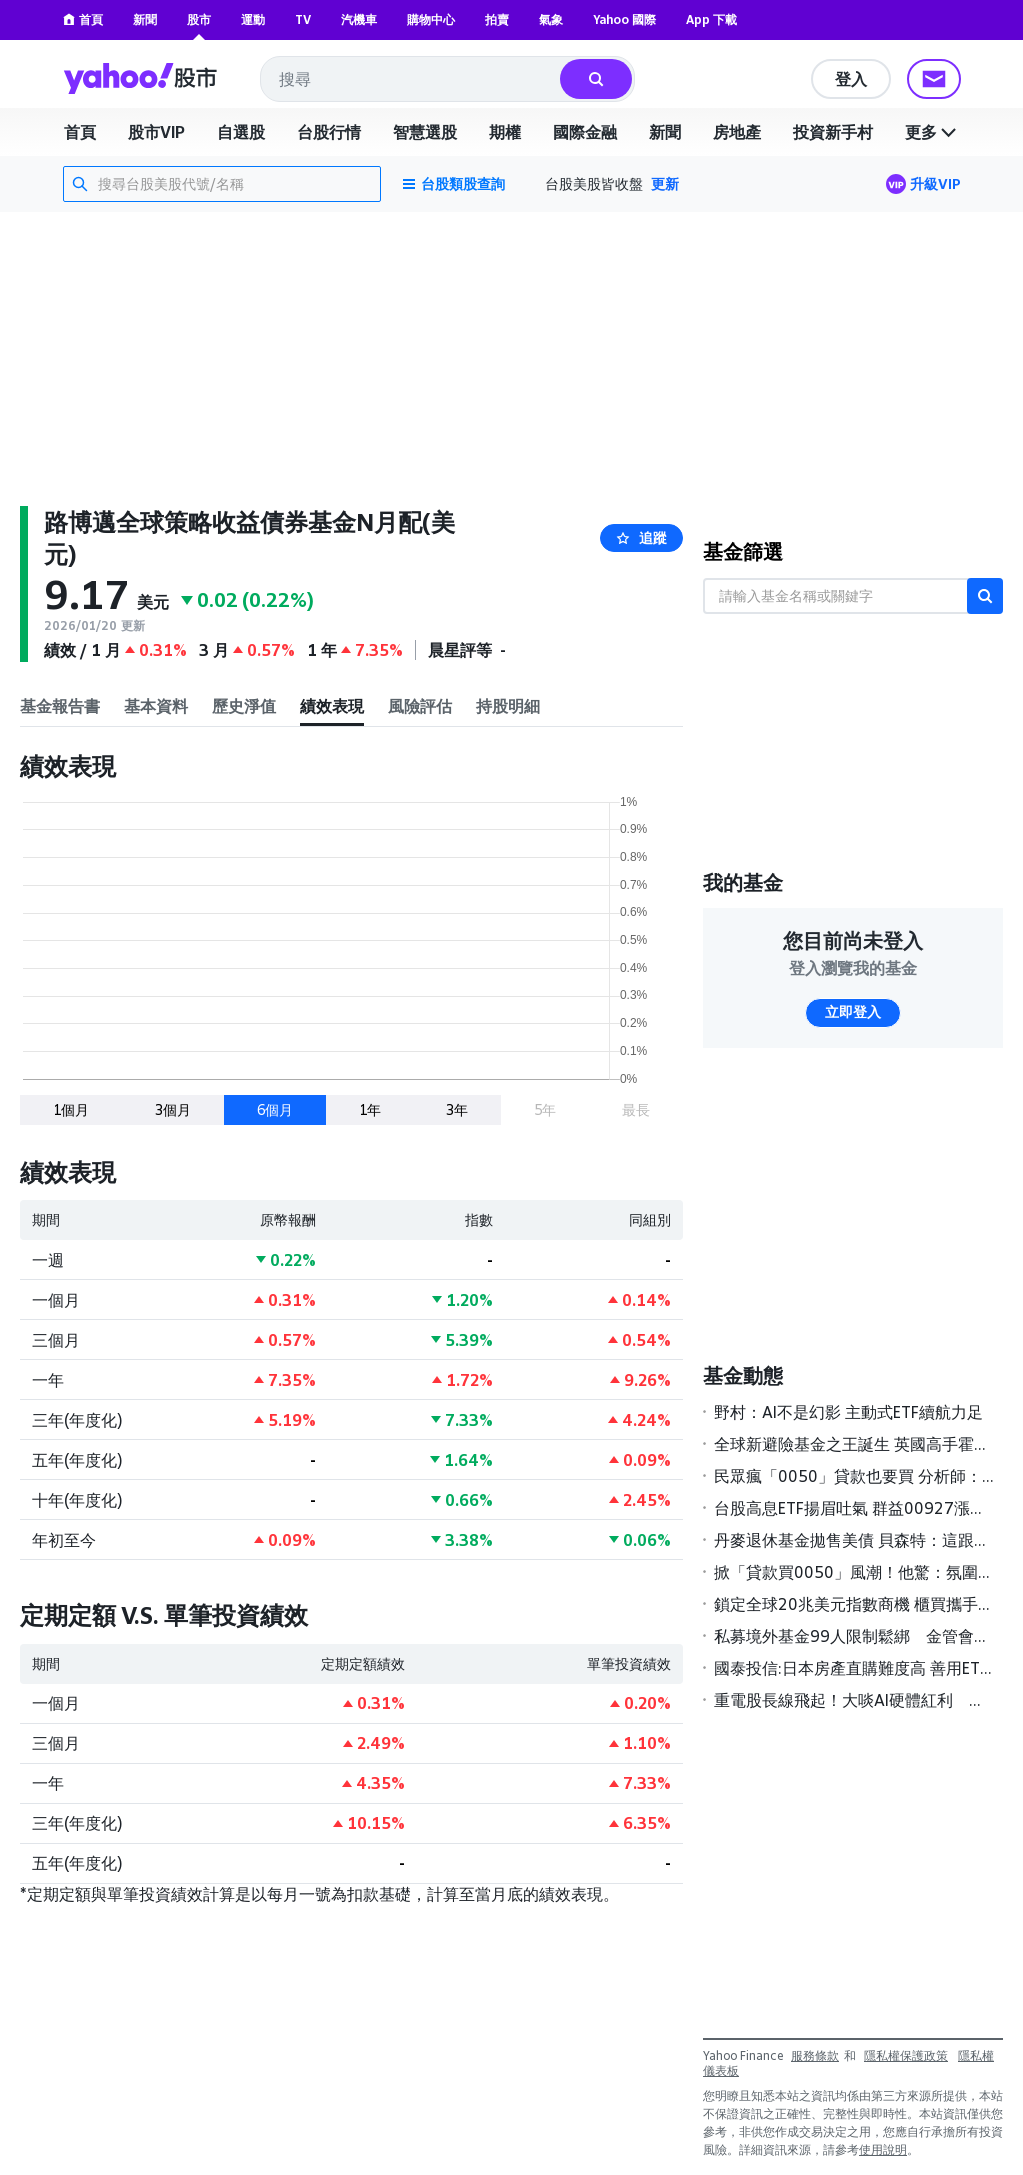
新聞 (145, 19)
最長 (636, 1109)
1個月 (71, 1109)
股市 (199, 19)
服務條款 (815, 2055)
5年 (545, 1109)
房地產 (737, 132)
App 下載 (711, 19)
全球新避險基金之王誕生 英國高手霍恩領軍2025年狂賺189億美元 (854, 1444)
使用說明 (883, 2149)
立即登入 (853, 1012)
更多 (933, 132)
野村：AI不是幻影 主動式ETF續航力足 (848, 1412)
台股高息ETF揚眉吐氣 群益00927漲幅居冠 (854, 1508)
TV (303, 19)
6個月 (275, 1109)
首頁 (83, 19)
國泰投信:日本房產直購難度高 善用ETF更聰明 (854, 1668)
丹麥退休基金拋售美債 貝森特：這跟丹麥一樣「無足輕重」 (854, 1540)
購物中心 (431, 19)
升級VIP (935, 183)
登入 (851, 79)
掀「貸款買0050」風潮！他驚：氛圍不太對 (854, 1572)
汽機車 (359, 19)
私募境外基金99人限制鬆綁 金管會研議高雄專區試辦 (854, 1636)
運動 (253, 19)
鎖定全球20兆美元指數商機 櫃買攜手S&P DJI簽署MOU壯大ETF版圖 (854, 1604)
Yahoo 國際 (624, 19)
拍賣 (497, 19)
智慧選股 (425, 132)
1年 (370, 1109)
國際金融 (585, 132)
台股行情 (329, 132)
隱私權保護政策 (906, 2055)
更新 (665, 183)
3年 (457, 1109)
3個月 (173, 1109)
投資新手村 (833, 132)
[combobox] (411, 79)
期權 (505, 132)
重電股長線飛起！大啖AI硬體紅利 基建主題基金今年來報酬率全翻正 (854, 1700)
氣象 (551, 19)
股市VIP (156, 132)
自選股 (241, 132)
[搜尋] (596, 79)
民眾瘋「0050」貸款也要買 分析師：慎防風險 (854, 1476)
